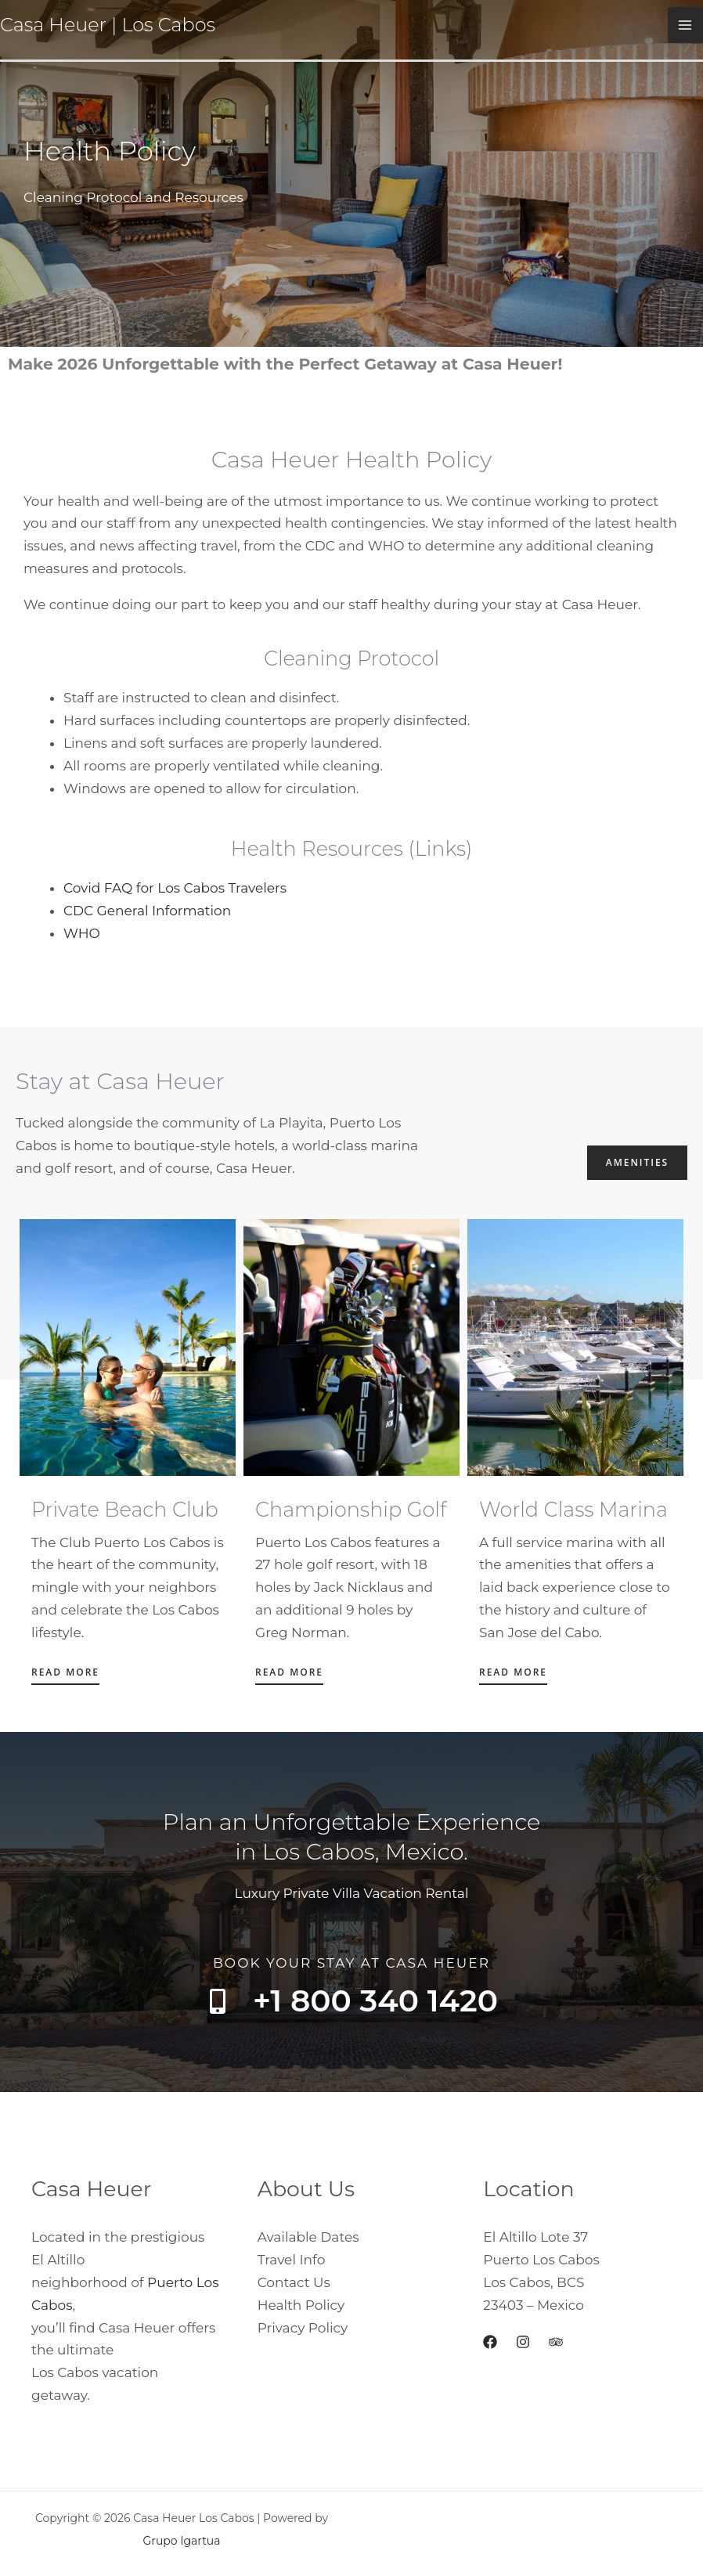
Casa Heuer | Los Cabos (107, 24)
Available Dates (308, 2237)
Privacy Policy (303, 2328)
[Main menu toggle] (686, 25)
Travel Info (292, 2260)
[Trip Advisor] (556, 2342)
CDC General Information (147, 910)
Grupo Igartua (181, 2541)
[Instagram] (523, 2342)
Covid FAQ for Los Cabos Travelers (175, 888)
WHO (81, 933)
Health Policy (301, 2305)
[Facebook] (490, 2342)
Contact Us (294, 2282)
